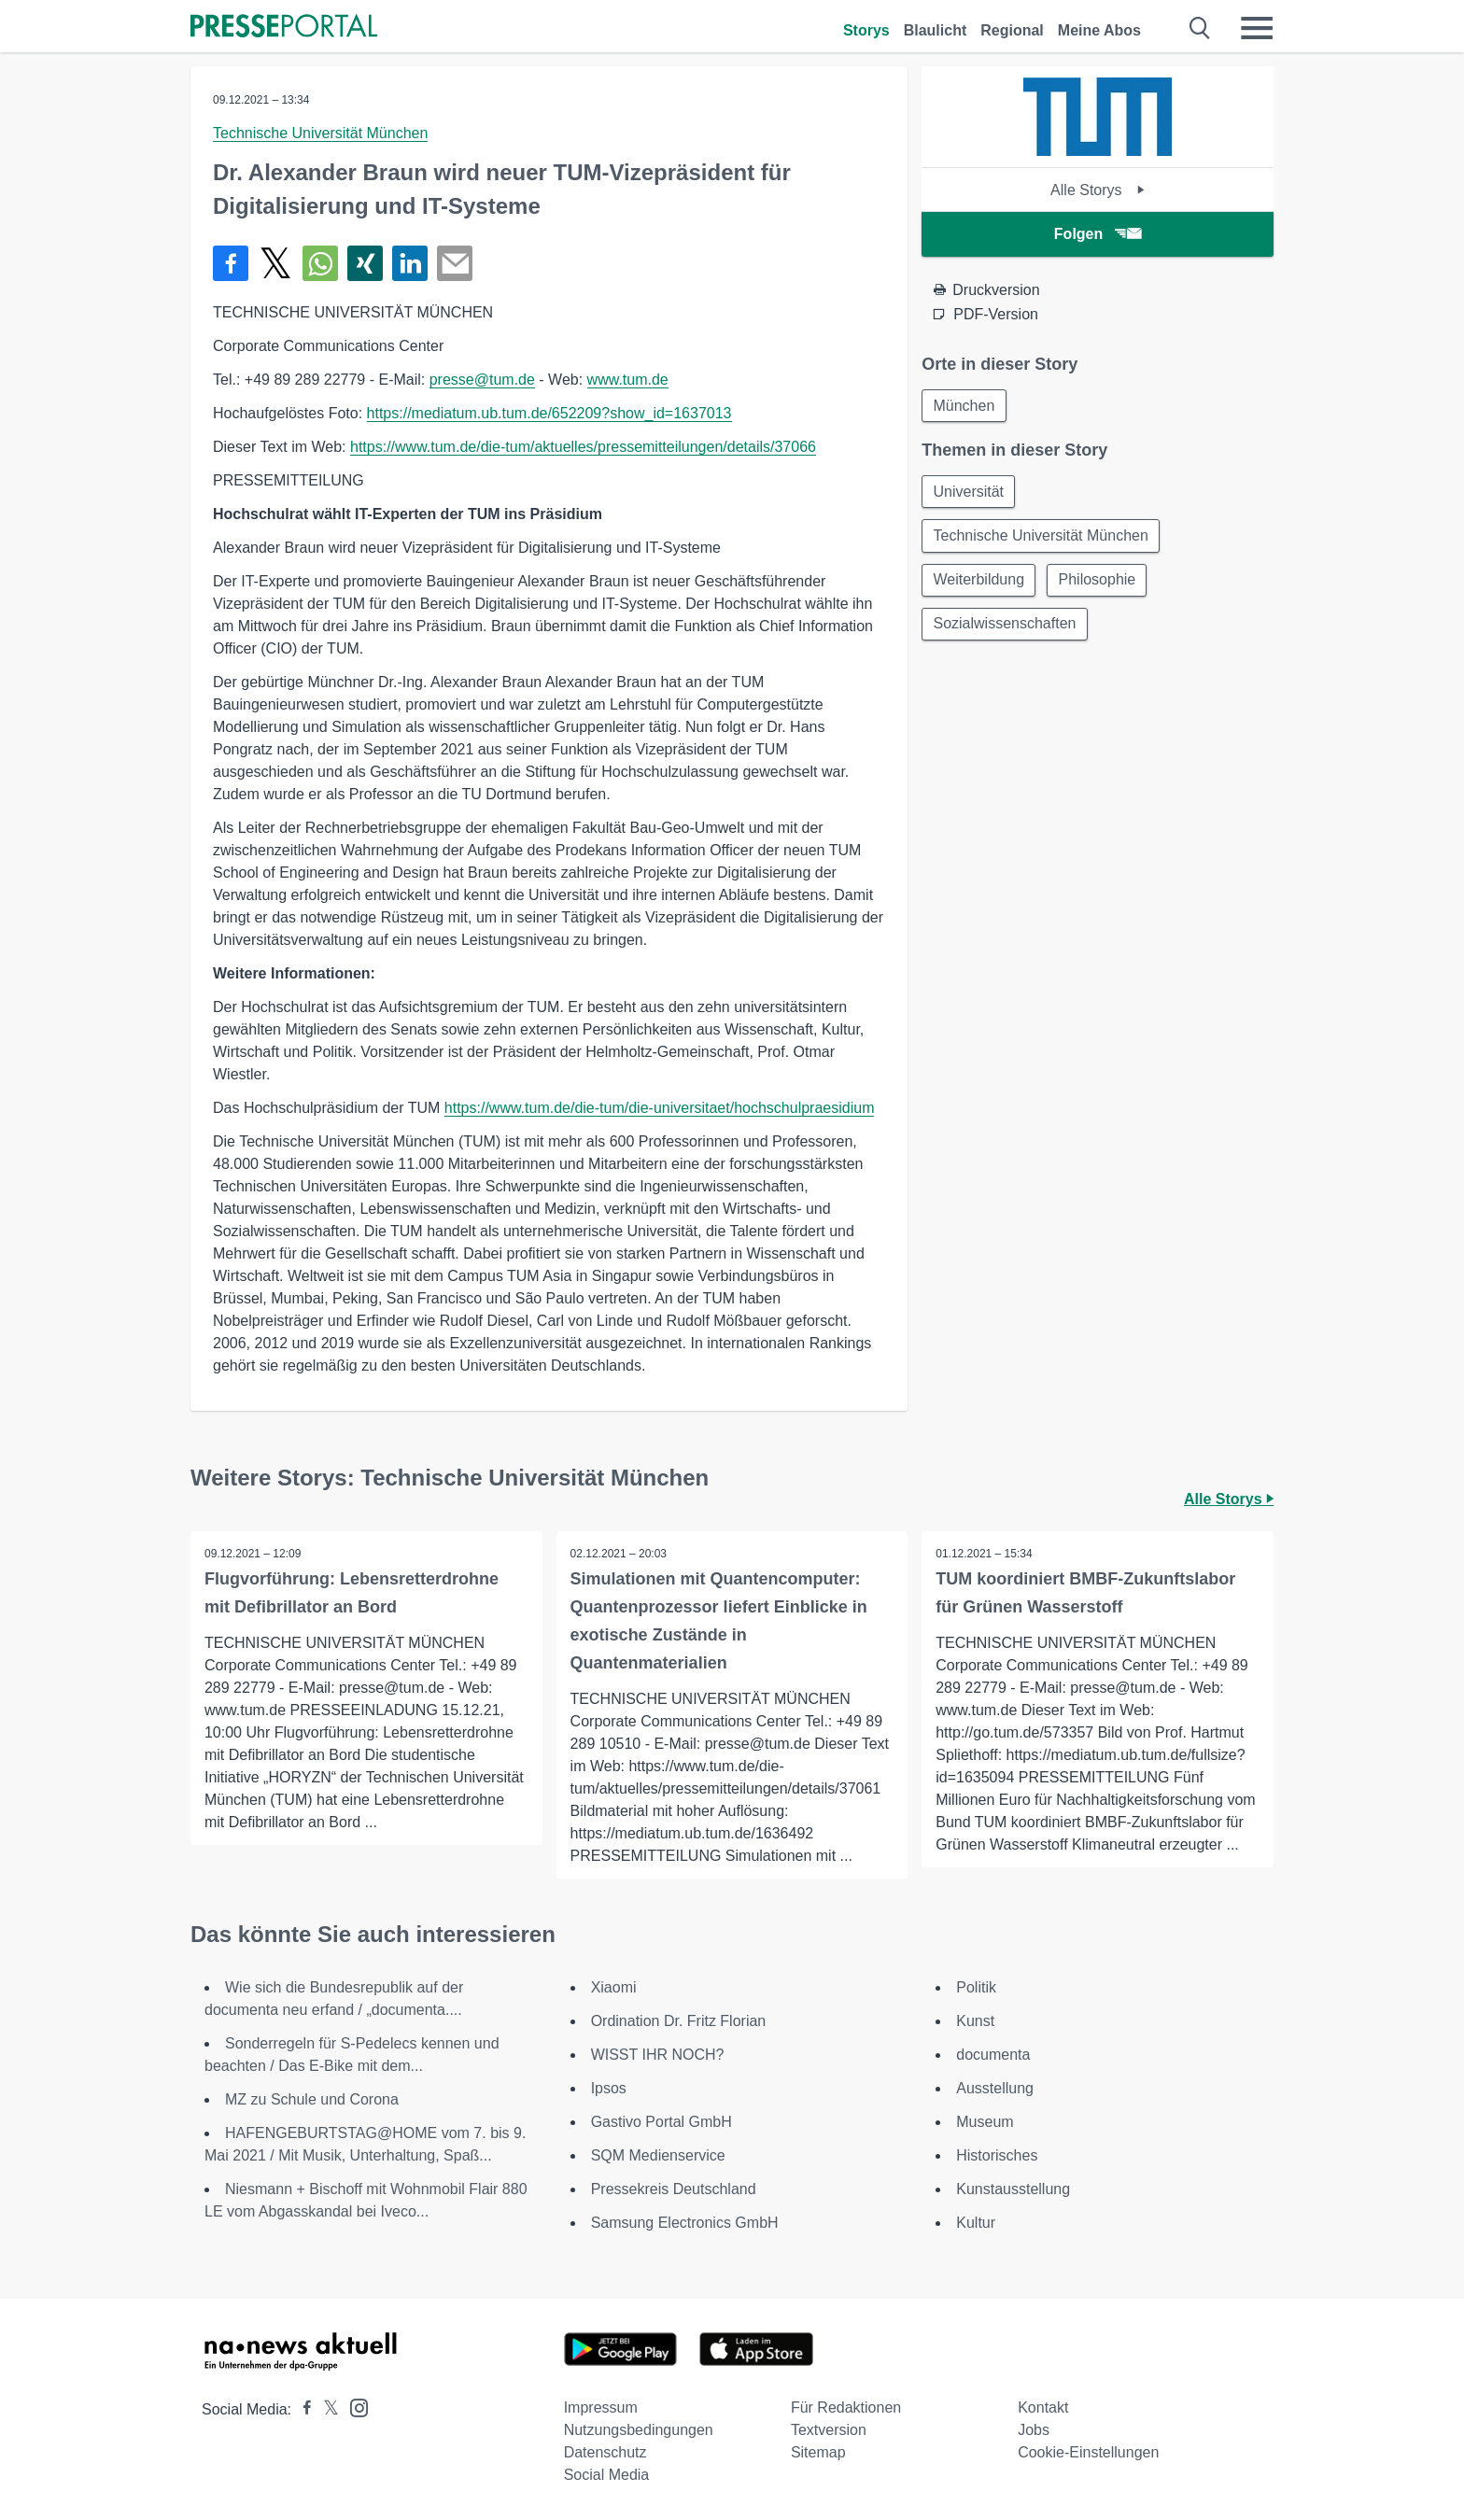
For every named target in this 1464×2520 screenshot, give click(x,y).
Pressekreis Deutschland (673, 2189)
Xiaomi (614, 1987)
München (964, 406)
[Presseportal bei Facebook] (301, 2409)
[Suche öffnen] (1200, 28)
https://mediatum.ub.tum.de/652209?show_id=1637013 (549, 413)
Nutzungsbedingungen (638, 2430)
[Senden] (454, 263)
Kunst (975, 2021)
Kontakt (1043, 2407)
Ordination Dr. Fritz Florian (679, 2021)
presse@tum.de (482, 379)
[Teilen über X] (275, 263)
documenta (993, 2054)
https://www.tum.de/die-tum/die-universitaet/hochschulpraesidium (659, 1108)
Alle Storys (1097, 190)
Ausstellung (995, 2088)
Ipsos (608, 2088)
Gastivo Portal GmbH (661, 2122)
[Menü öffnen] (1257, 28)
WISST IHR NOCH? (658, 2054)
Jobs (1033, 2430)
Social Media (607, 2475)
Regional (1012, 30)
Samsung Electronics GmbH (685, 2223)
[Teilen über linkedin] (410, 263)
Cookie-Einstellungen (1088, 2452)
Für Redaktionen (846, 2407)
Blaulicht (935, 30)
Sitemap (818, 2452)
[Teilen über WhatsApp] (320, 263)
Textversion (828, 2430)
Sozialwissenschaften (1005, 627)
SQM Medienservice (658, 2155)
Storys (866, 30)
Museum (984, 2122)
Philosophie (1099, 582)
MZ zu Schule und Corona (312, 2099)
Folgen (1097, 234)
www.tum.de (628, 379)
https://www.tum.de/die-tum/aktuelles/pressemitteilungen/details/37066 (583, 447)
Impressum (601, 2407)
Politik (976, 1987)
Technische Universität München (320, 133)
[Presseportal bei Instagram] (353, 2406)
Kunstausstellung (1013, 2189)
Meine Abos (1099, 30)
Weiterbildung (979, 582)
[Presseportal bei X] (325, 2409)
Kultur (975, 2223)
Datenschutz (605, 2452)
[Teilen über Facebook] (230, 263)
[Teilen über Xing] (365, 263)
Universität (969, 492)
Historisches (996, 2155)
